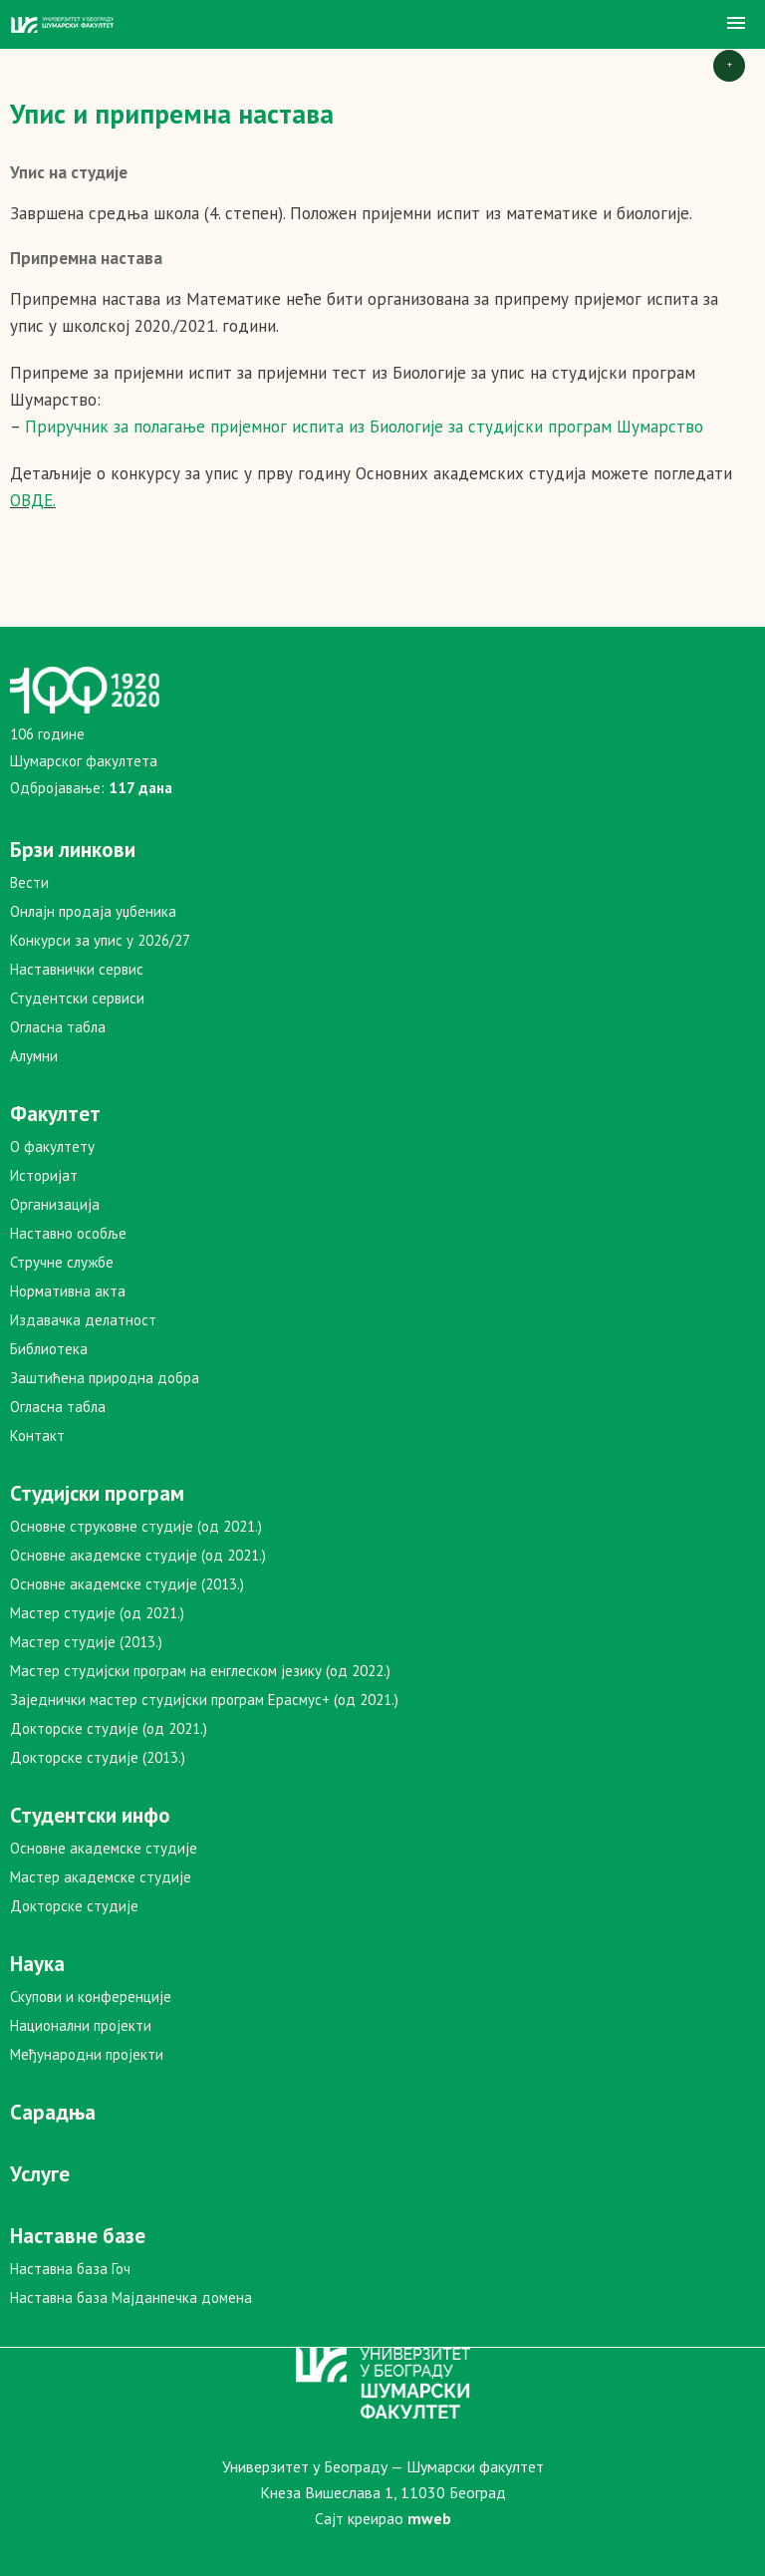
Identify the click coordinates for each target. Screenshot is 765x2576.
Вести (29, 882)
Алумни (34, 1055)
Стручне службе (62, 1262)
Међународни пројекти (86, 2054)
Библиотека (49, 1348)
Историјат (44, 1175)
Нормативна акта (68, 1291)
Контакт (37, 1435)
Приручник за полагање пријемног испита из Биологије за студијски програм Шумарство (364, 426)
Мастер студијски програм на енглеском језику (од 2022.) (200, 1670)
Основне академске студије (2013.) (127, 1583)
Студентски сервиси (77, 998)
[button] (736, 24)
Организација (55, 1204)
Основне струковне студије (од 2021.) (136, 1526)
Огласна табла (58, 1026)
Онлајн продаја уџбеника (93, 911)
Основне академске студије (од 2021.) (138, 1555)
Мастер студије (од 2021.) (97, 1612)
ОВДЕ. (33, 500)
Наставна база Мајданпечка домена (131, 2297)
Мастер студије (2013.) (86, 1641)
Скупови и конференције (90, 1996)
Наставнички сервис (76, 969)
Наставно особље (68, 1233)
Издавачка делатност (83, 1319)
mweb (429, 2518)
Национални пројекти (80, 2025)
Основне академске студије (103, 1848)
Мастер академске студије (100, 1876)
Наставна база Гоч (70, 2268)
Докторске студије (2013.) (97, 1757)
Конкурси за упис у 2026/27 (100, 940)
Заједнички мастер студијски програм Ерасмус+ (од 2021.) (204, 1699)
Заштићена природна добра (104, 1377)
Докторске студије (74, 1905)
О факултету (52, 1146)
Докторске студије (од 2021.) (108, 1728)
